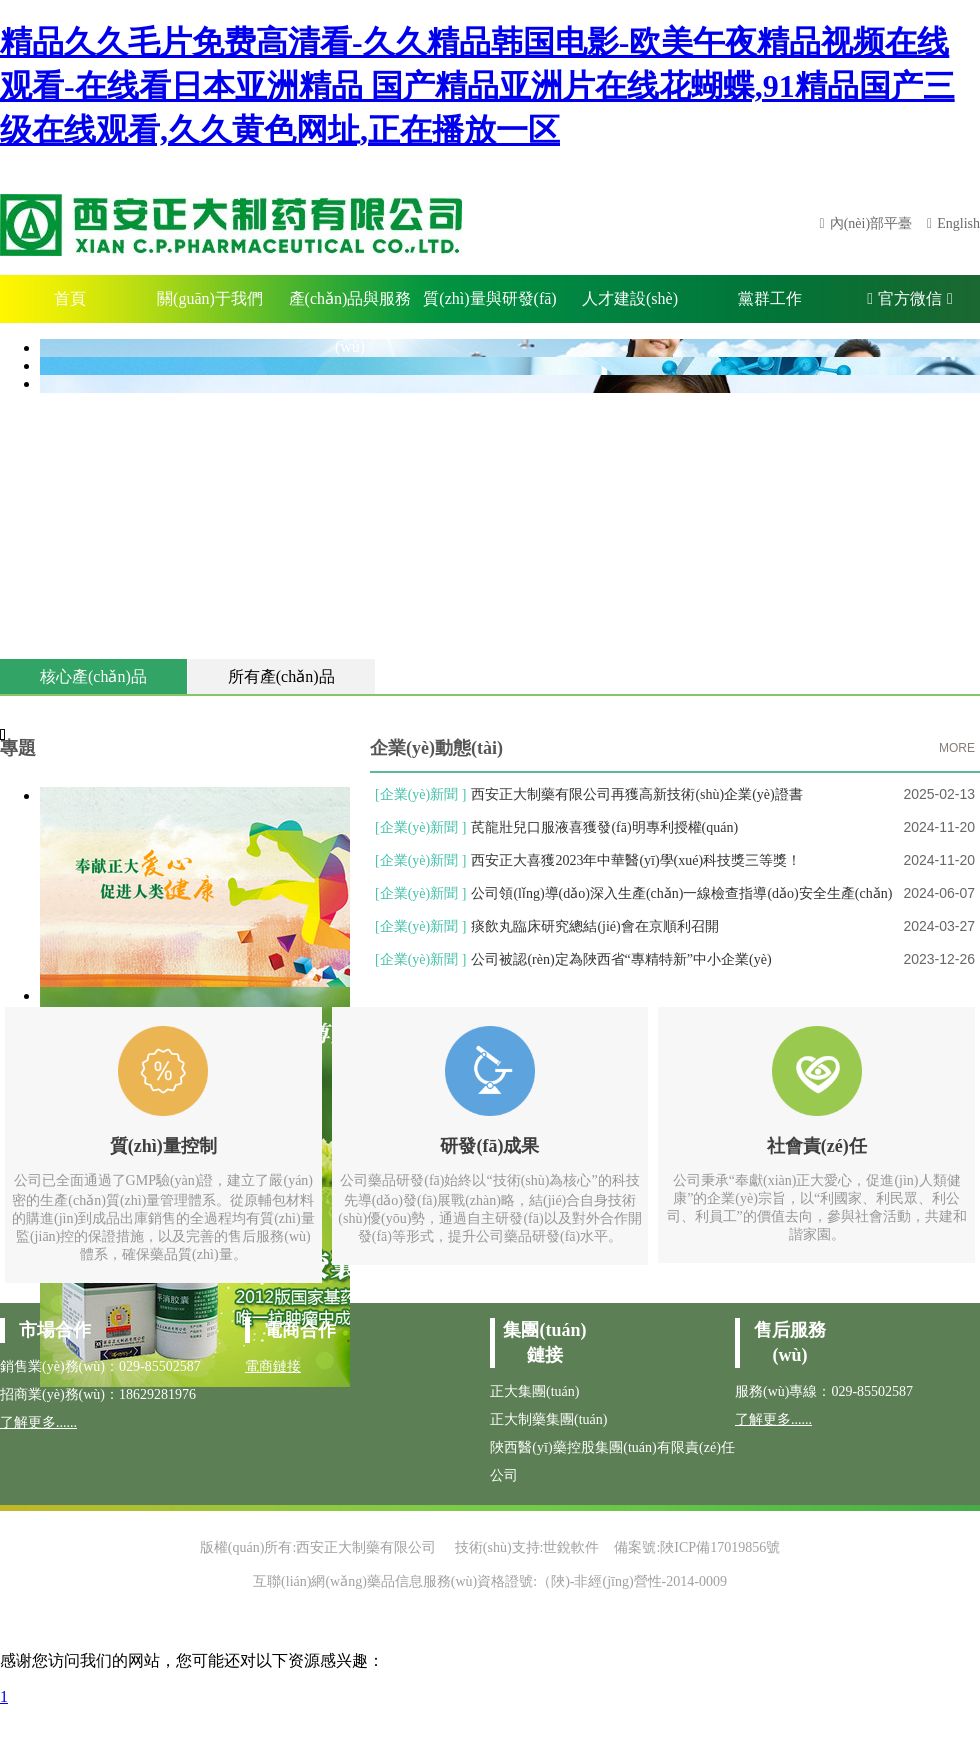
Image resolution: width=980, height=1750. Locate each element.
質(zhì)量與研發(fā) (489, 298)
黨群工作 (770, 298)
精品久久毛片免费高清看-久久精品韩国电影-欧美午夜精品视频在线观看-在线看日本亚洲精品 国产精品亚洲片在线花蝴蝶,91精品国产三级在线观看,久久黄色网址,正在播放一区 (477, 86)
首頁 (70, 298)
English (958, 223)
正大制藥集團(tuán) (548, 1419)
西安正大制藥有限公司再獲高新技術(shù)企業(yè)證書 (636, 794)
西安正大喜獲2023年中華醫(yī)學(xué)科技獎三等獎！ (636, 860)
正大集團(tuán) (534, 1391)
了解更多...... (38, 1422)
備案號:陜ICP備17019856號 (697, 1547)
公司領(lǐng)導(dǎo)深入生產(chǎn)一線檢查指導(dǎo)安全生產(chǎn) (681, 893)
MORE (957, 748)
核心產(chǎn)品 (93, 676)
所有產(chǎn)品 (281, 676)
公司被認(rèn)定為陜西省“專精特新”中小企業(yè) (621, 959)
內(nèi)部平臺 (871, 223)
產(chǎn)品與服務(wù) (350, 306)
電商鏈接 (273, 1366)
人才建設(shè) (630, 298)
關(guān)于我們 (210, 298)
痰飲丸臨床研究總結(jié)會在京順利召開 (594, 926)
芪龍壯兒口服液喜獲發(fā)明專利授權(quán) (604, 827)
